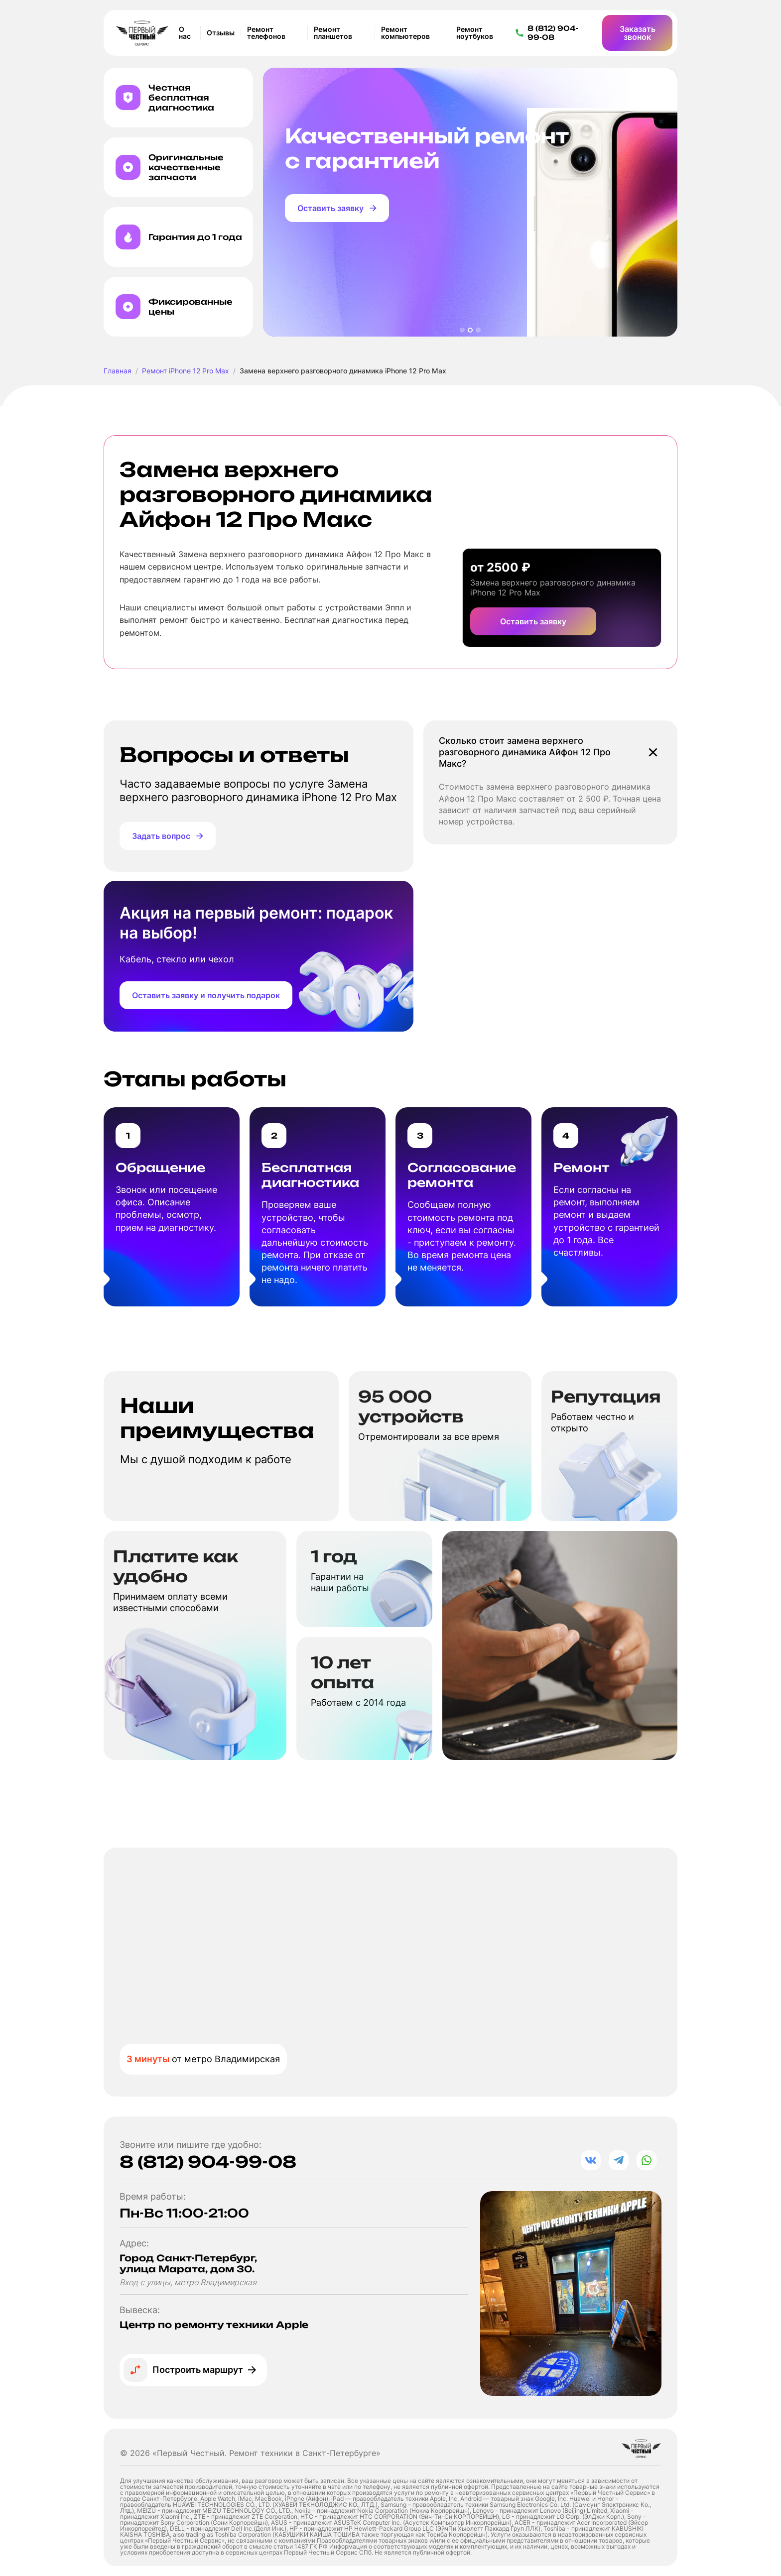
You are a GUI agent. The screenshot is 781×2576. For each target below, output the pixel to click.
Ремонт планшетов (333, 33)
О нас (185, 33)
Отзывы (221, 32)
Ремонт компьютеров (405, 33)
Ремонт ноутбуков (474, 33)
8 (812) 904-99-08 (208, 2162)
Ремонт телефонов (266, 33)
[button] (462, 330)
